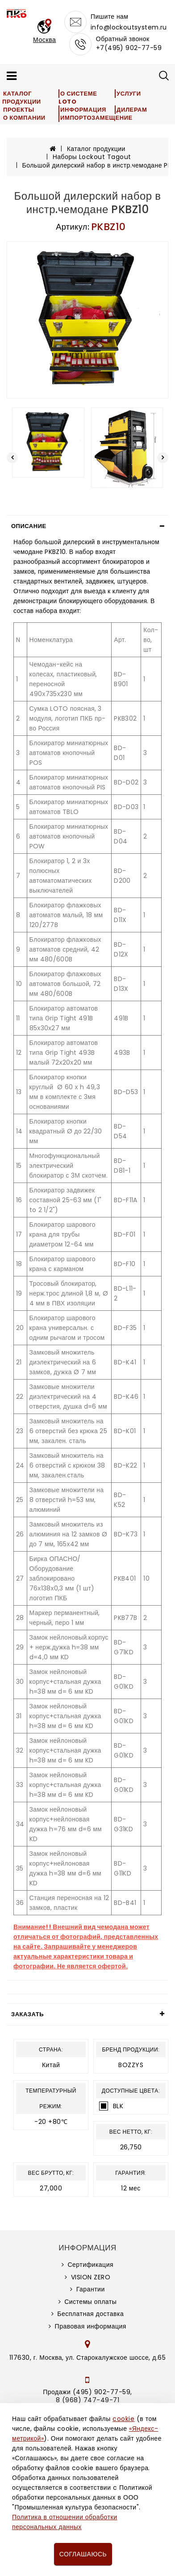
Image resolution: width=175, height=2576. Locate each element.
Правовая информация (90, 2326)
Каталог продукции (21, 97)
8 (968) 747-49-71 (88, 2400)
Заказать (27, 2014)
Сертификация (90, 2265)
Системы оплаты (90, 2302)
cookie (123, 2418)
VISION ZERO (91, 2277)
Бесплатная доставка (90, 2314)
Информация (83, 109)
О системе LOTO (77, 97)
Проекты (18, 109)
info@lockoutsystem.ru (129, 27)
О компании (24, 117)
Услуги (129, 93)
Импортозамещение (96, 117)
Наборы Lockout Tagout (92, 156)
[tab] (87, 526)
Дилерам (132, 109)
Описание (28, 526)
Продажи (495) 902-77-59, (87, 2392)
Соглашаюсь (83, 2554)
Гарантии (90, 2289)
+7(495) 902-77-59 (129, 47)
